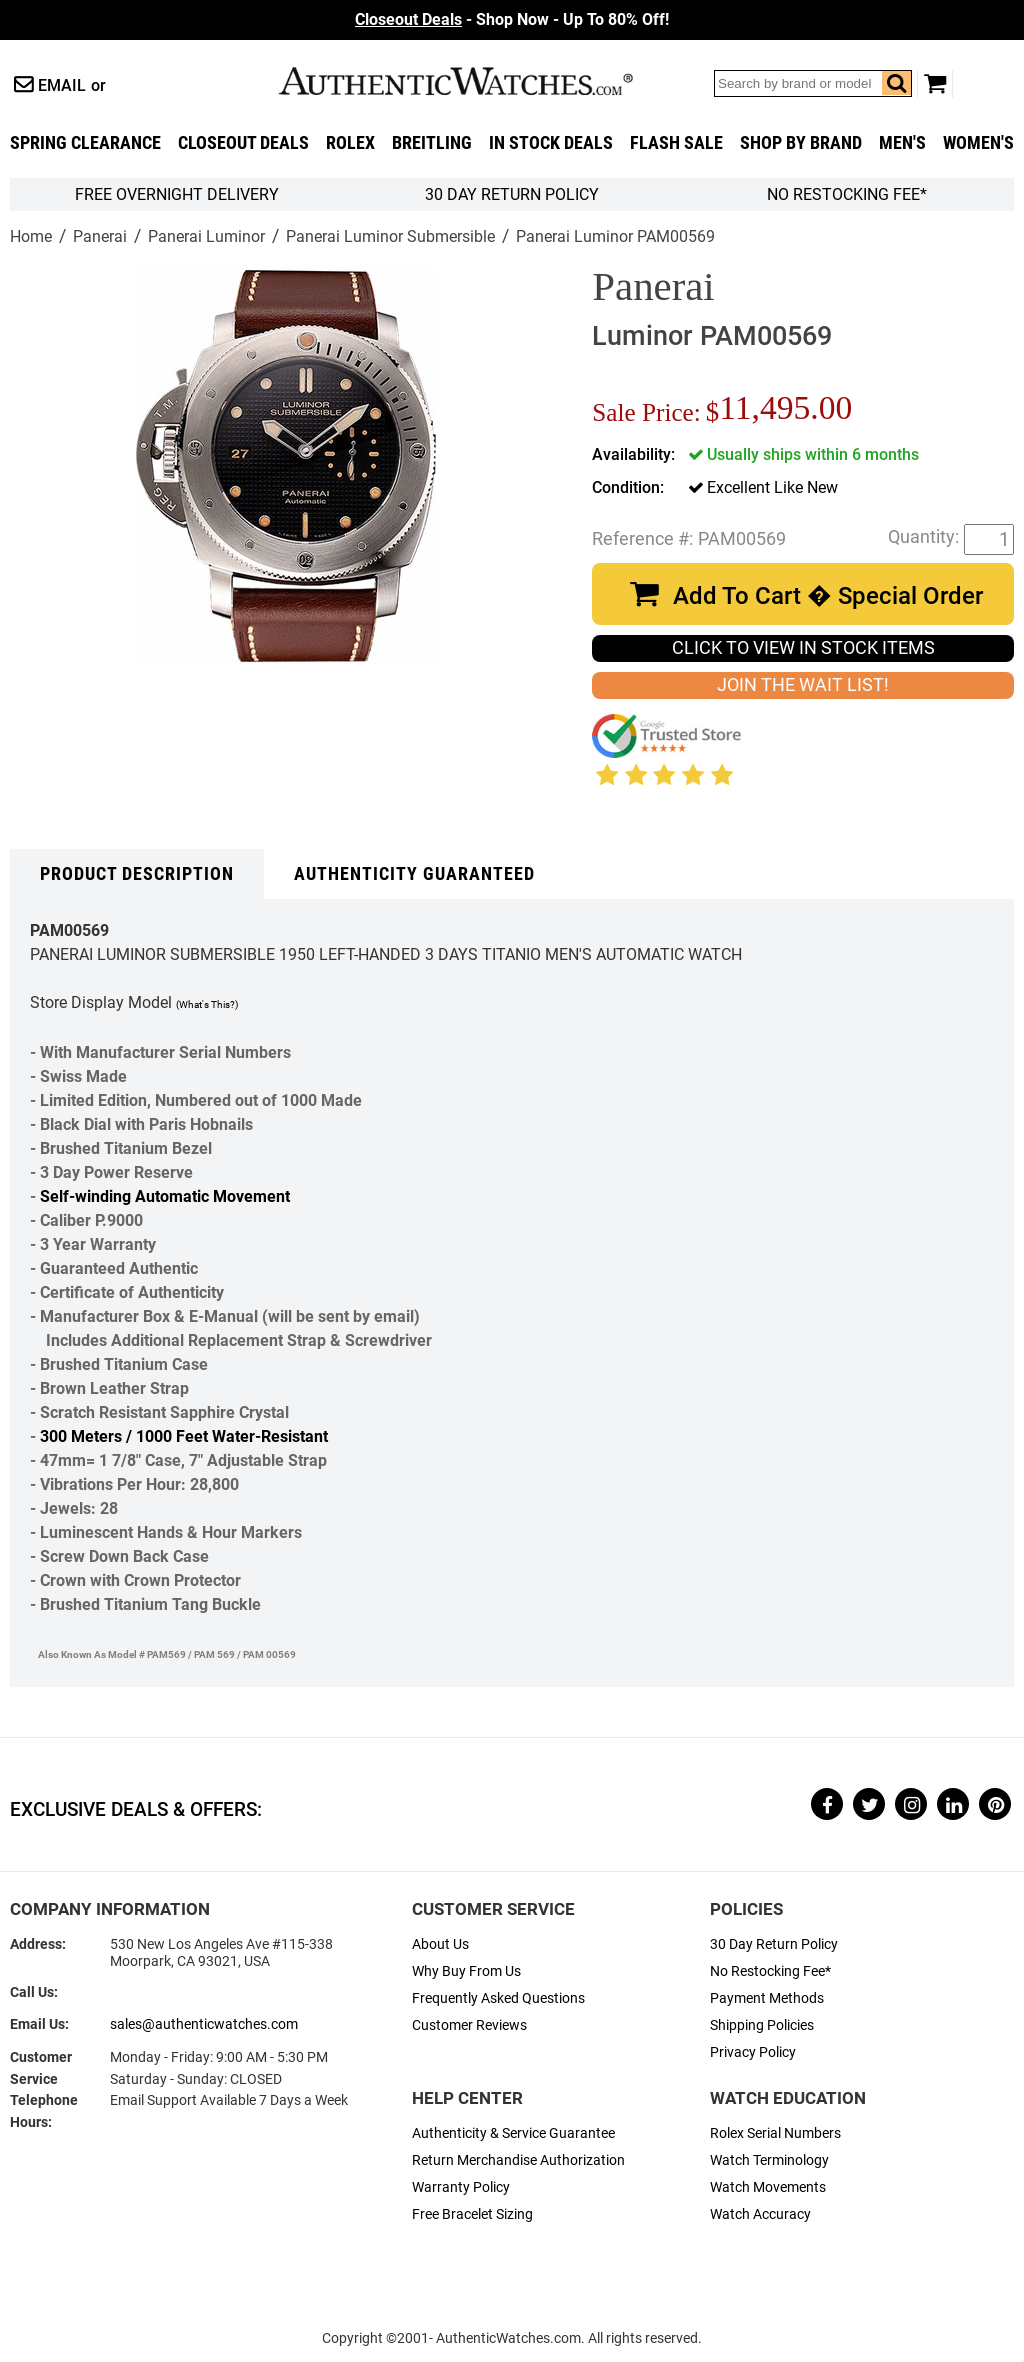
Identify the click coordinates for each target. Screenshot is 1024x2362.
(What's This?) (207, 1004)
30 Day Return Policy (774, 1944)
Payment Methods (767, 1998)
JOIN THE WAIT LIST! (803, 685)
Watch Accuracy (760, 2214)
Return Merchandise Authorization (518, 2160)
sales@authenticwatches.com (204, 2024)
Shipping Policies (762, 2025)
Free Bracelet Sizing (472, 2214)
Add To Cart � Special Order (828, 596)
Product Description (137, 874)
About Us (440, 1944)
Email (62, 85)
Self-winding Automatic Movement (165, 1196)
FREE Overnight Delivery (177, 194)
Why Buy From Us (466, 1971)
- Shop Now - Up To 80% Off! (512, 19)
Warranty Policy (461, 2187)
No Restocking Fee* (847, 194)
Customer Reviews (469, 2025)
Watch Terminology (769, 2160)
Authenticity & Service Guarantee (513, 2133)
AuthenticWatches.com (477, 81)
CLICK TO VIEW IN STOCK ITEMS (803, 648)
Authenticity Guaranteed (414, 874)
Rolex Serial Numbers (775, 2133)
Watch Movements (768, 2187)
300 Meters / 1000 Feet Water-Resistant (184, 1436)
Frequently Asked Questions (498, 1998)
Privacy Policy (753, 2052)
